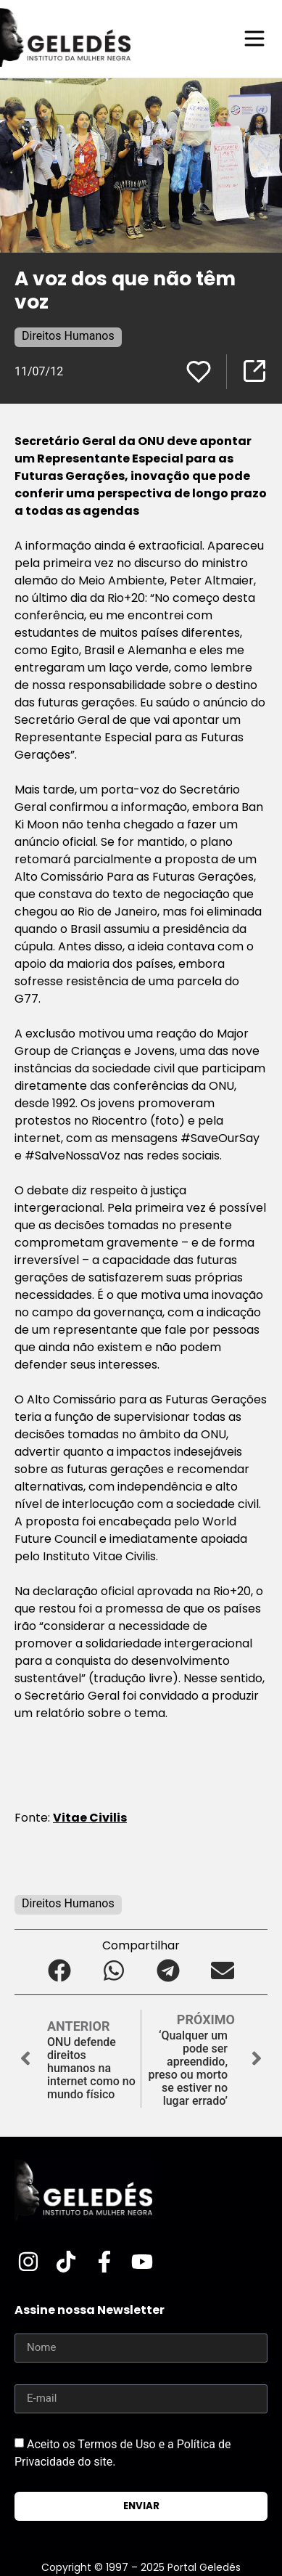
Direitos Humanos (68, 336)
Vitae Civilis (90, 1817)
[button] (60, 1971)
